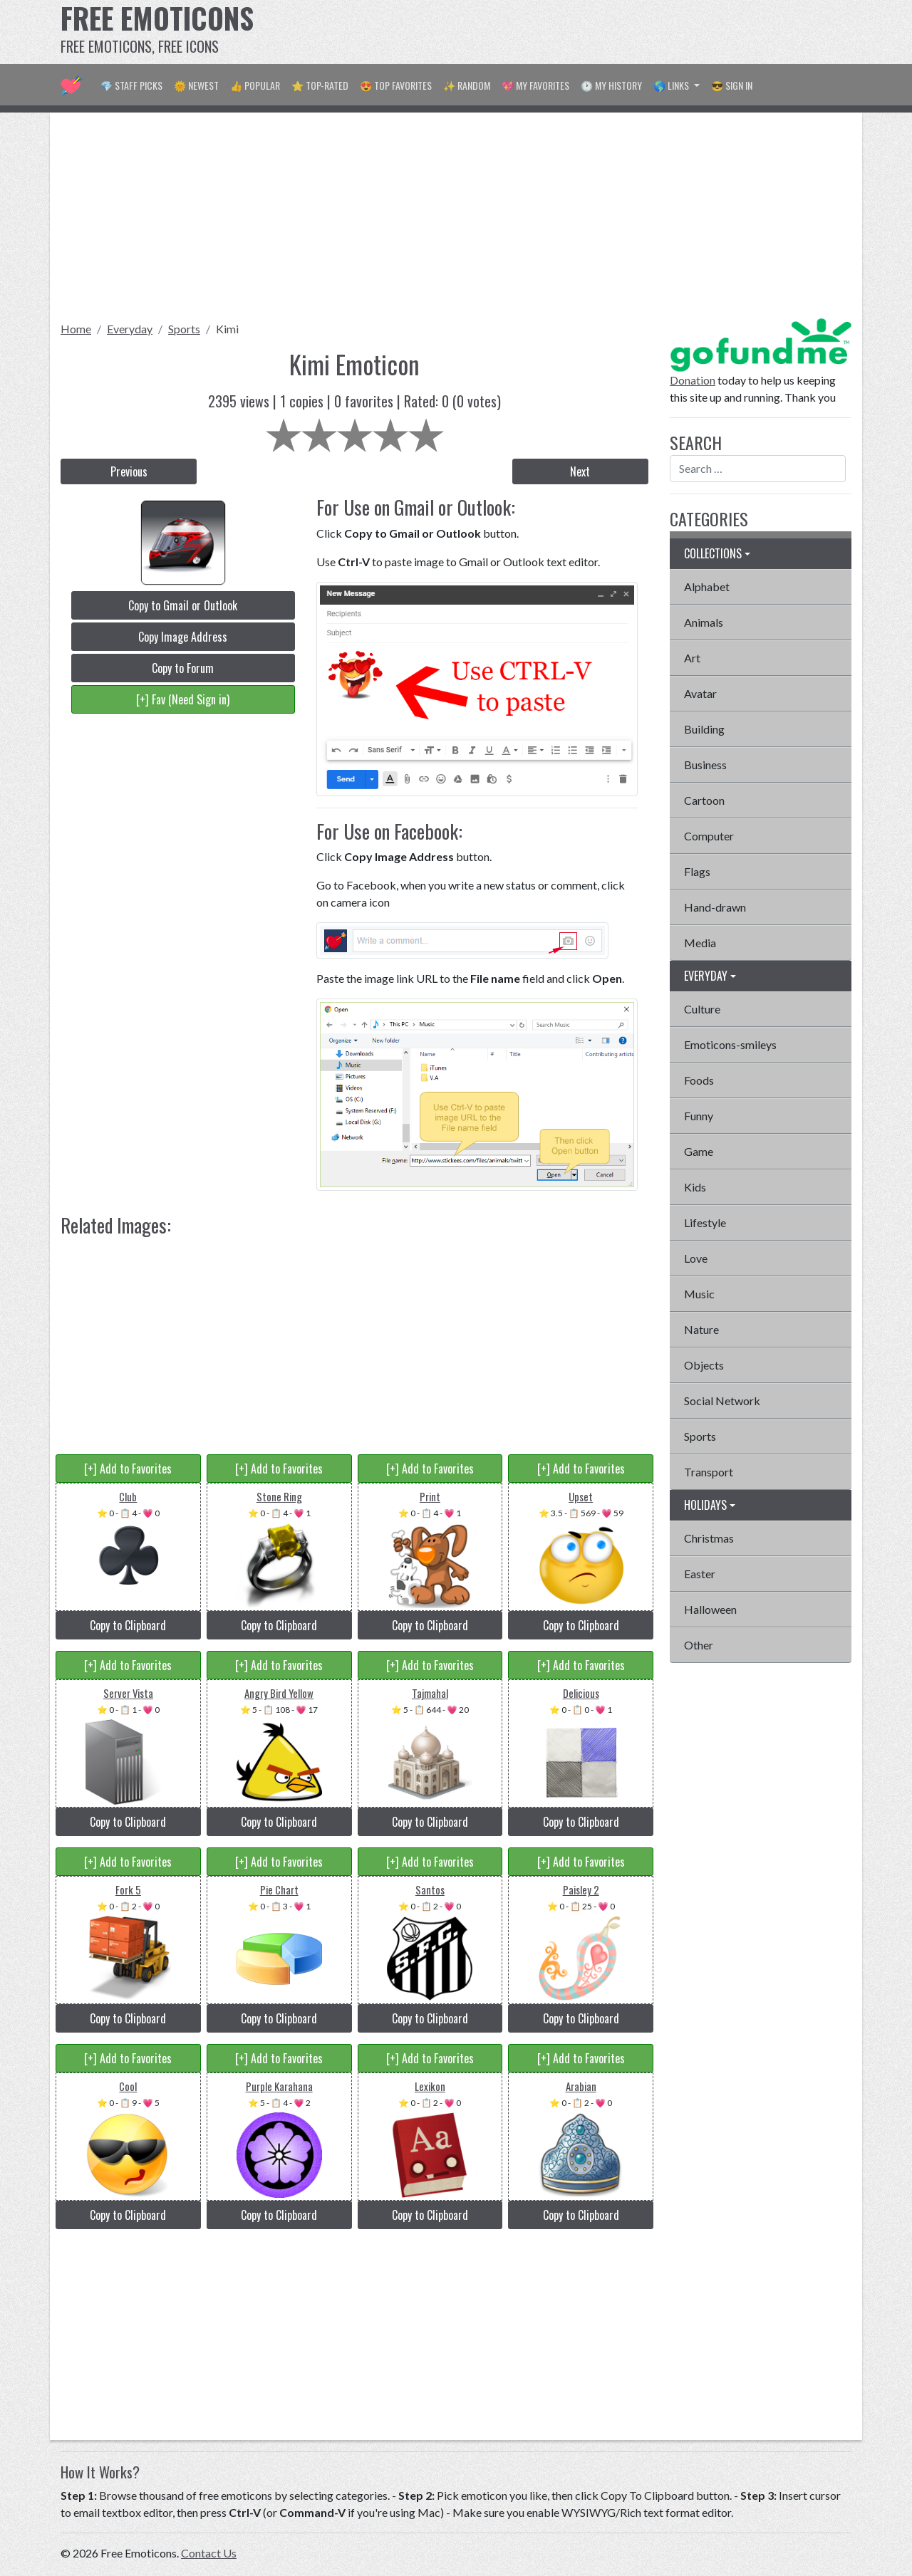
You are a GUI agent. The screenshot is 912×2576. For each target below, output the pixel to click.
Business (705, 764)
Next (580, 471)
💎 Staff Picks (131, 85)
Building (704, 729)
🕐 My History (611, 85)
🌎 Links (672, 85)
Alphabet (707, 586)
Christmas (709, 1538)
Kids (695, 1187)
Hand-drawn (715, 907)
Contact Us (209, 2553)
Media (700, 942)
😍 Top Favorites (396, 85)
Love (696, 1258)
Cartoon (704, 800)
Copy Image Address (182, 636)
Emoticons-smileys (730, 1044)
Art (692, 657)
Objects (704, 1365)
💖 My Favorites (535, 85)
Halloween (710, 1609)
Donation (692, 380)
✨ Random (466, 85)
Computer (709, 836)
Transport (708, 1472)
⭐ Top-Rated (319, 85)
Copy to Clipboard (128, 1625)
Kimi (227, 328)
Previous (128, 471)
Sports (184, 328)
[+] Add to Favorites (128, 1468)
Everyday (129, 328)
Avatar (700, 693)
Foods (699, 1080)
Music (699, 1293)
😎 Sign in (731, 85)
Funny (698, 1115)
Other (698, 1645)
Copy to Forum (183, 668)
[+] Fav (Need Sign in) (182, 699)
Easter (699, 1573)
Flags (697, 871)
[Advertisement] (592, 32)
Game (698, 1151)
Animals (703, 622)
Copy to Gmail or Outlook (182, 605)
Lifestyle (705, 1222)
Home (76, 328)
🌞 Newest (196, 85)
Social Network (722, 1400)
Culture (702, 1009)
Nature (701, 1329)
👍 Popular (255, 85)
